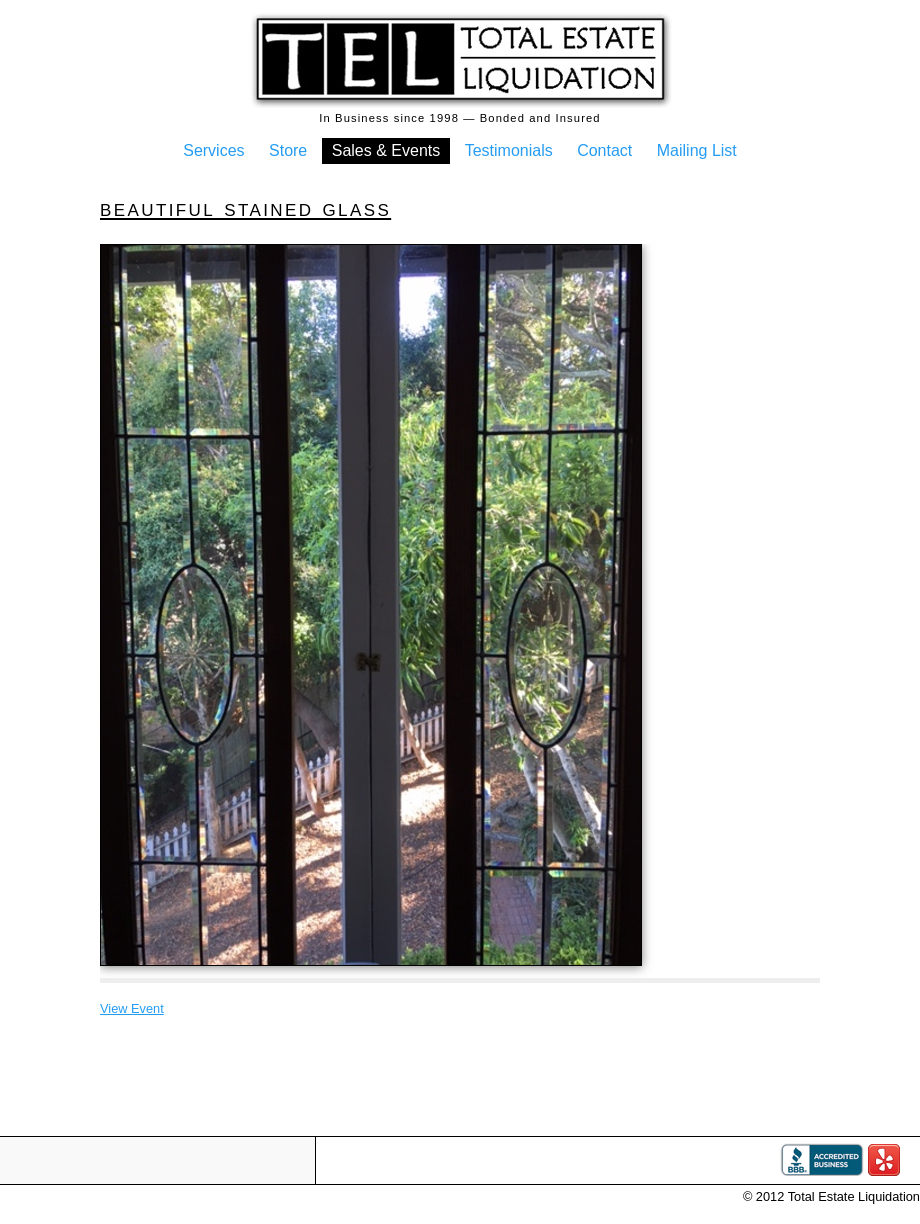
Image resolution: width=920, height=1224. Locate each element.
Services (213, 150)
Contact (604, 150)
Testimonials (509, 150)
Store (288, 150)
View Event (132, 1008)
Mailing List (697, 150)
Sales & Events (386, 150)
